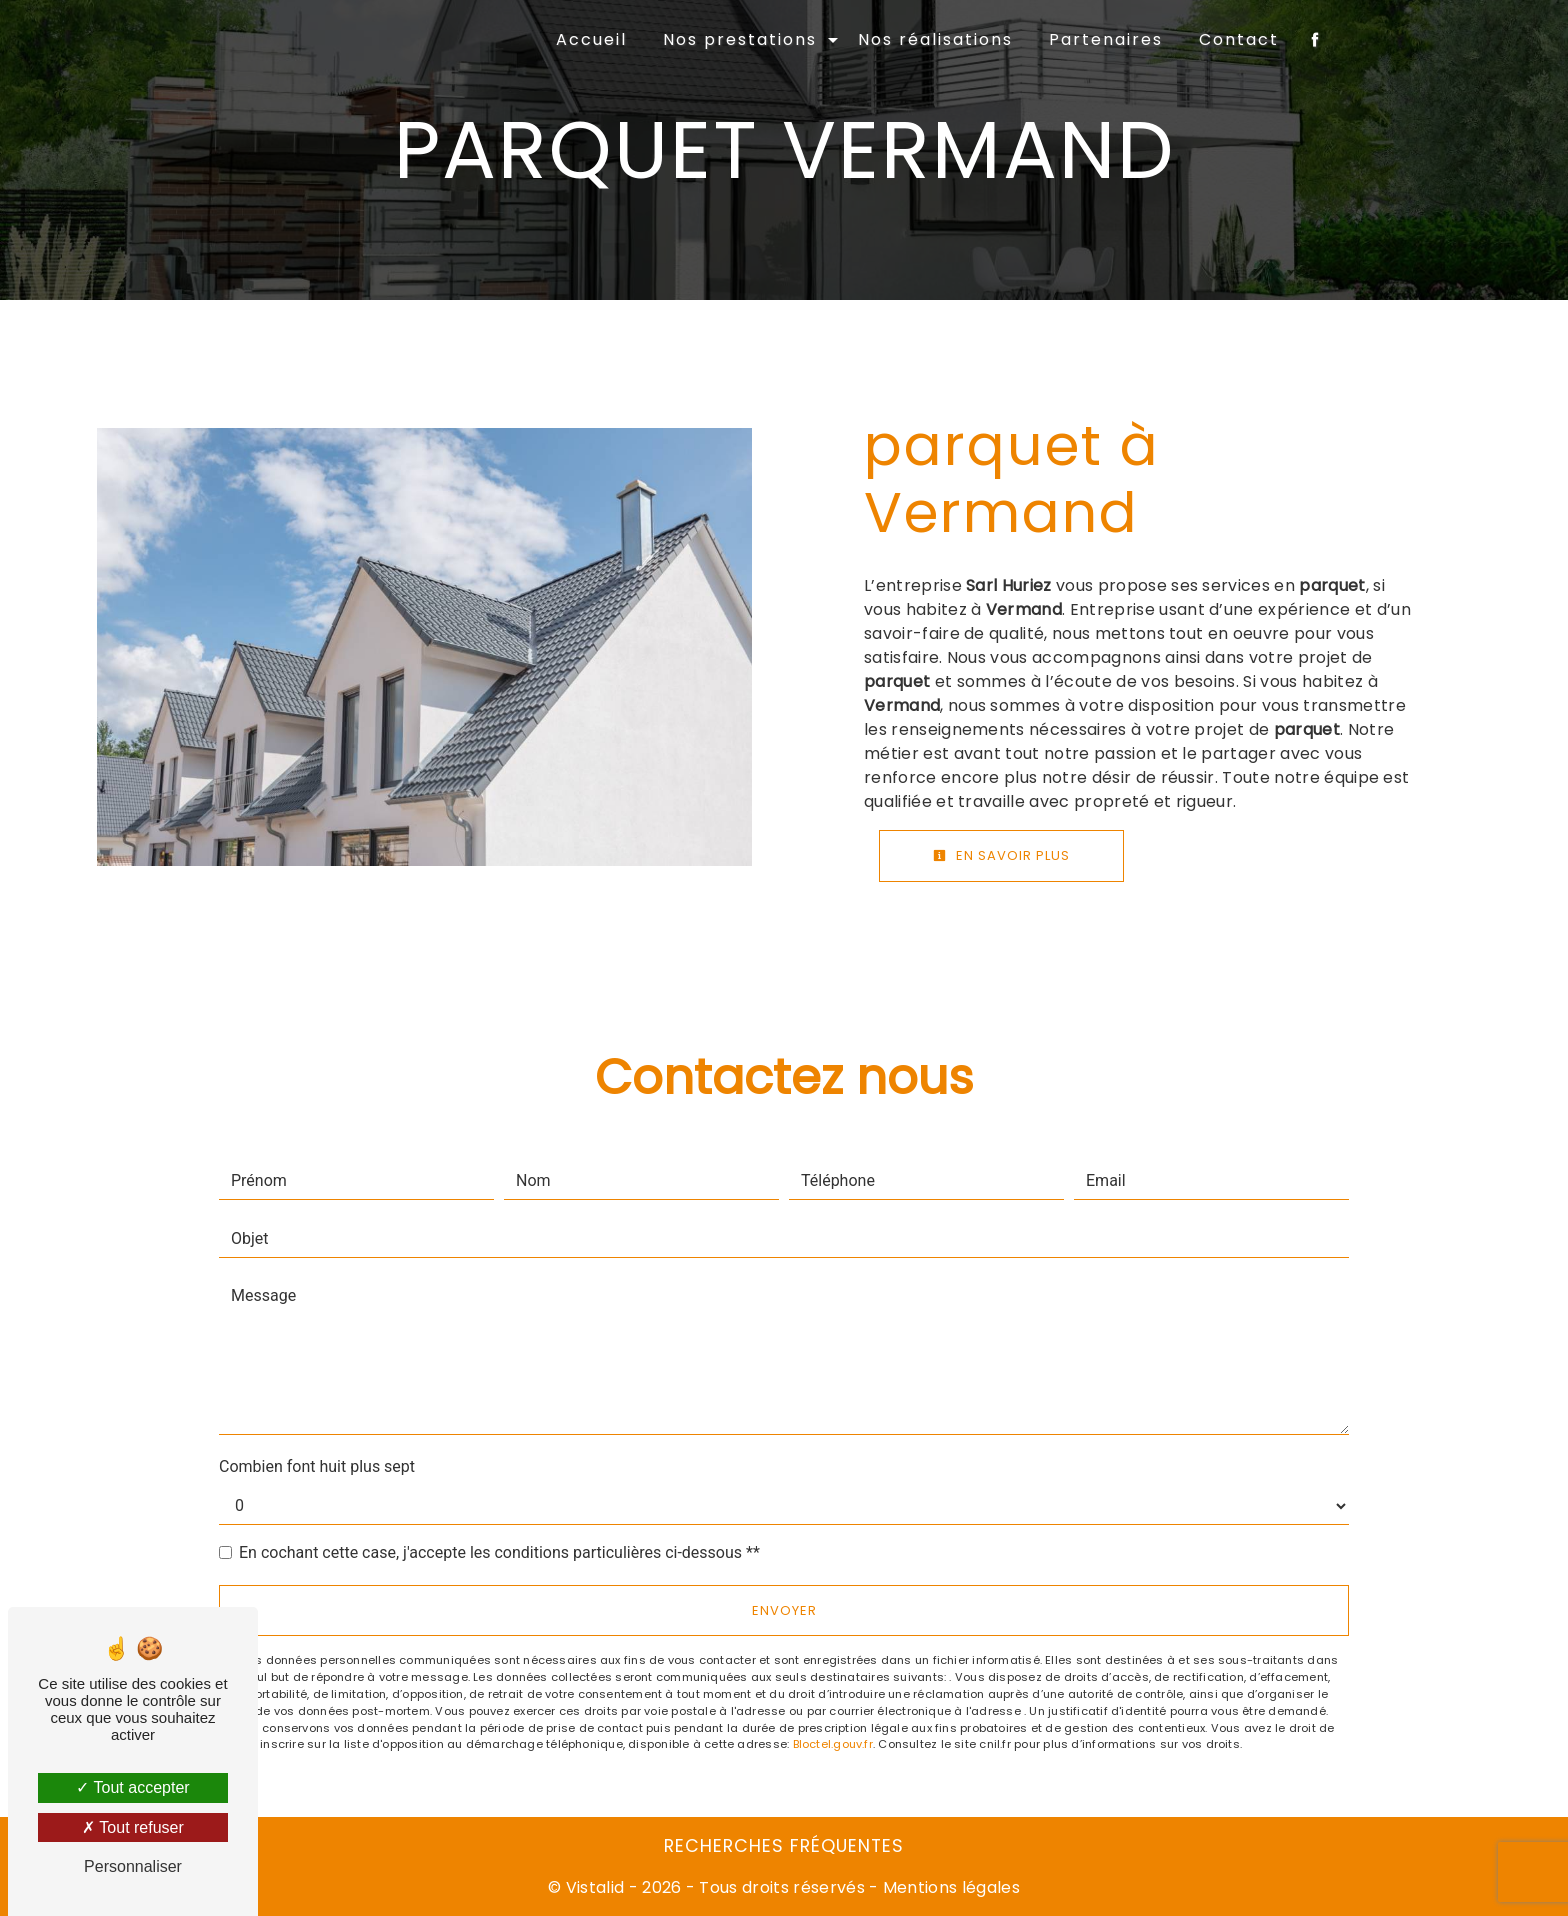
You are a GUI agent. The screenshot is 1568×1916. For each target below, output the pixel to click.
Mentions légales (949, 1887)
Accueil (591, 39)
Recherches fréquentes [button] (784, 1846)
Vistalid (595, 1887)
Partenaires (1106, 39)
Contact (1239, 39)
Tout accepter (132, 1787)
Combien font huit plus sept (317, 1466)
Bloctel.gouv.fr (833, 1744)
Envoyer (784, 1610)
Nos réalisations (935, 39)
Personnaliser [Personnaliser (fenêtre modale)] (133, 1866)
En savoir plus (1001, 855)
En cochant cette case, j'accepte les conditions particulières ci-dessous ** (499, 1552)
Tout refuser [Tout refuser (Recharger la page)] (133, 1827)
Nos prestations (740, 39)
